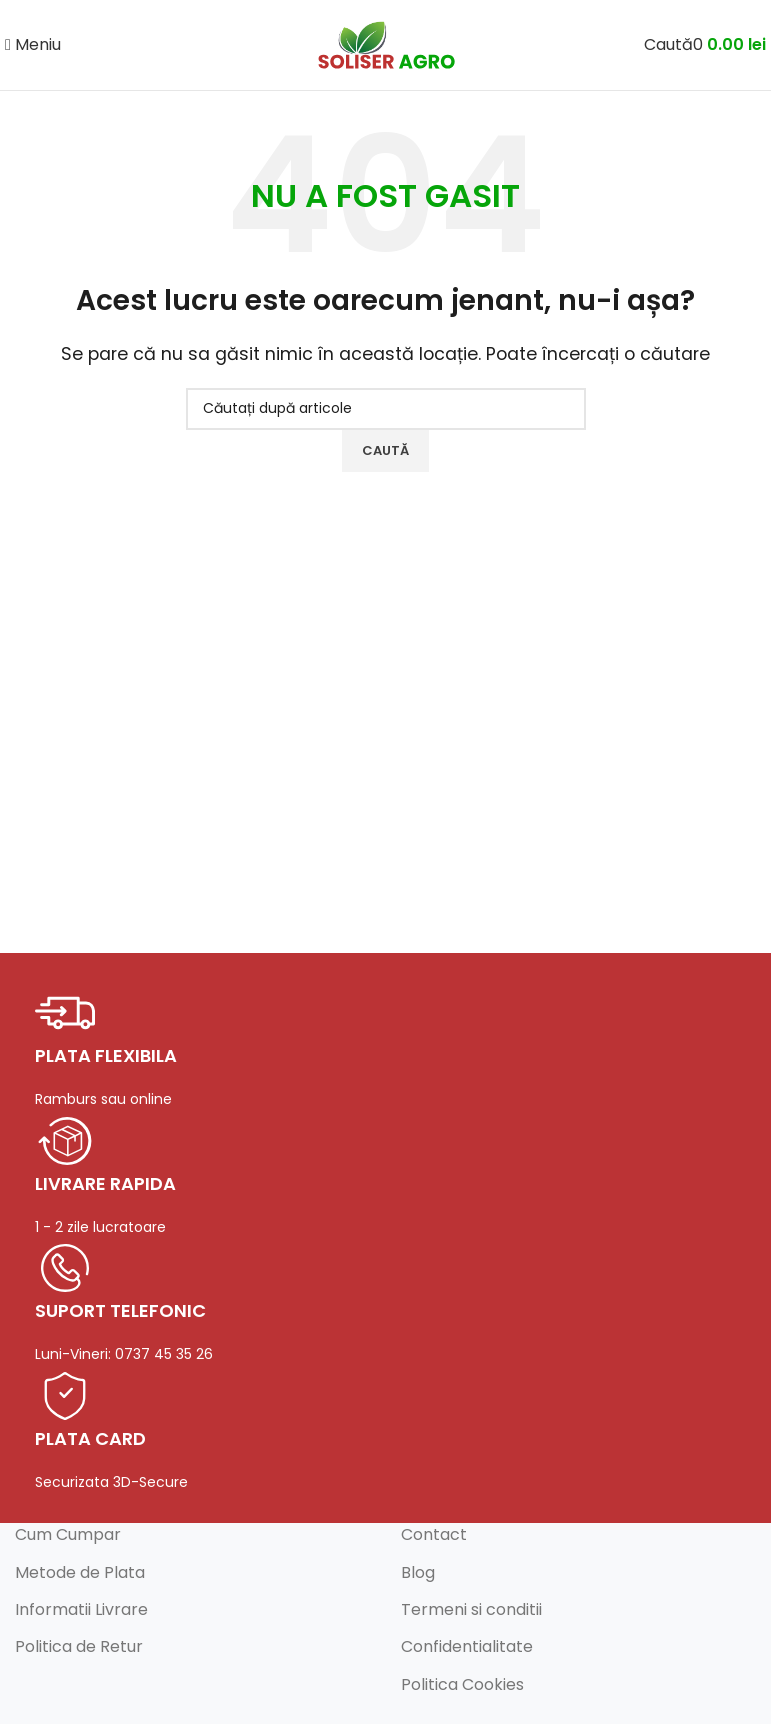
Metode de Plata (80, 1572)
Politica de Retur (79, 1646)
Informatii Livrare (81, 1609)
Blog (418, 1572)
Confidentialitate (467, 1646)
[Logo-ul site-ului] (386, 43)
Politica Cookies (462, 1684)
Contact (434, 1534)
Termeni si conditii (471, 1609)
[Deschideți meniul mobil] (33, 44)
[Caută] (668, 44)
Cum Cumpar (68, 1534)
